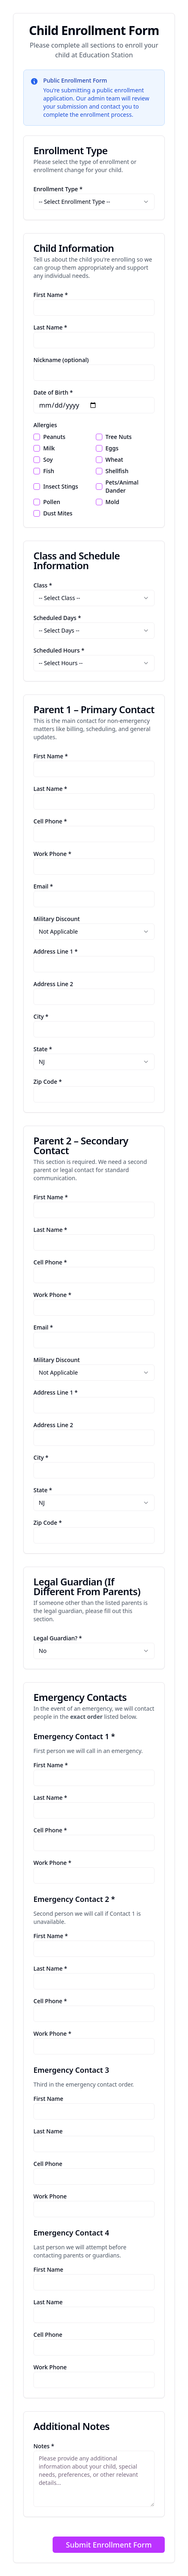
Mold (112, 502)
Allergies (45, 425)
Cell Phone (47, 2164)
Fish (48, 471)
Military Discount (56, 919)
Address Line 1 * (55, 951)
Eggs (112, 448)
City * (41, 1016)
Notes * (43, 2446)
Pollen (51, 502)
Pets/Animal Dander (122, 486)
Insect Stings (60, 486)
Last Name (47, 2131)
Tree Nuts (119, 437)
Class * (42, 585)
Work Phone (50, 2196)
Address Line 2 (53, 984)
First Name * (50, 295)
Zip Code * (47, 1081)
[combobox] (94, 202)
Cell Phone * (50, 821)
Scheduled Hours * (58, 650)
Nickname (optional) (60, 360)
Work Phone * (52, 854)
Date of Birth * (53, 392)
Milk (49, 448)
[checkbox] (36, 437)
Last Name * (50, 327)
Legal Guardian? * (57, 1638)
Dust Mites (58, 513)
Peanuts (54, 437)
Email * (43, 886)
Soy (48, 459)
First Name (48, 2098)
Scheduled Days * (57, 618)
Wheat (114, 459)
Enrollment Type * (57, 189)
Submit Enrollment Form (109, 2545)
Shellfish (117, 471)
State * (42, 1049)
